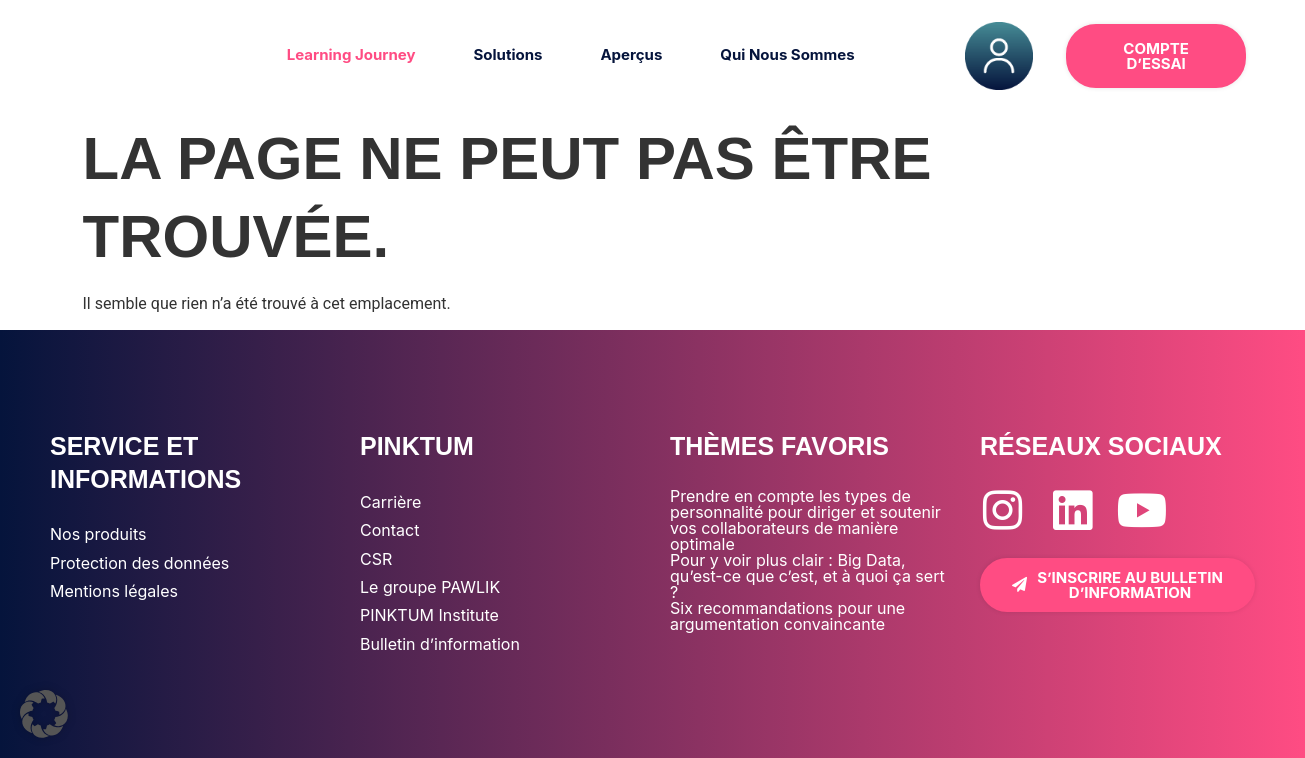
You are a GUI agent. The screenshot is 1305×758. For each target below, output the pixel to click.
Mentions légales (114, 591)
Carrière (390, 502)
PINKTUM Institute (429, 615)
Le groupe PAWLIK (430, 587)
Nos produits (98, 534)
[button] (44, 714)
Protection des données (139, 563)
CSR (376, 559)
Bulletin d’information (440, 644)
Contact (389, 530)
